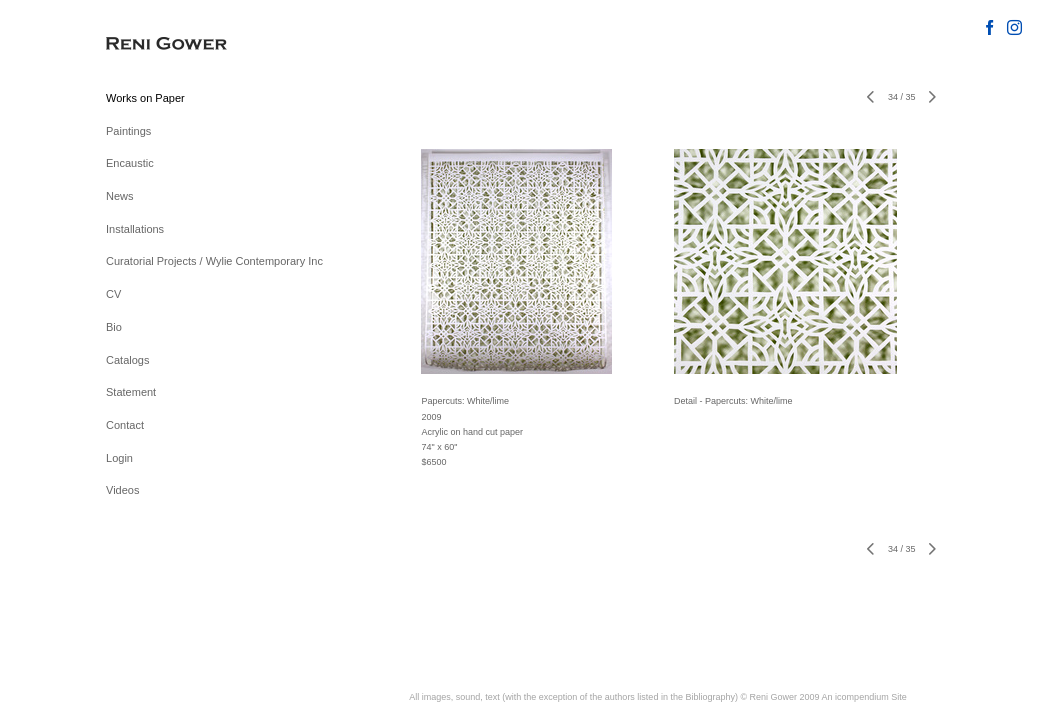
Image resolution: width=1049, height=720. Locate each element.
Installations (135, 229)
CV (113, 294)
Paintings (128, 131)
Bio (114, 327)
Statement (131, 392)
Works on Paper (145, 98)
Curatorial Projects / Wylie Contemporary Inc (214, 261)
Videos (122, 490)
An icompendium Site (864, 697)
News (120, 196)
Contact (125, 425)
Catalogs (127, 360)
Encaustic (130, 163)
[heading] (156, 44)
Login (119, 458)
